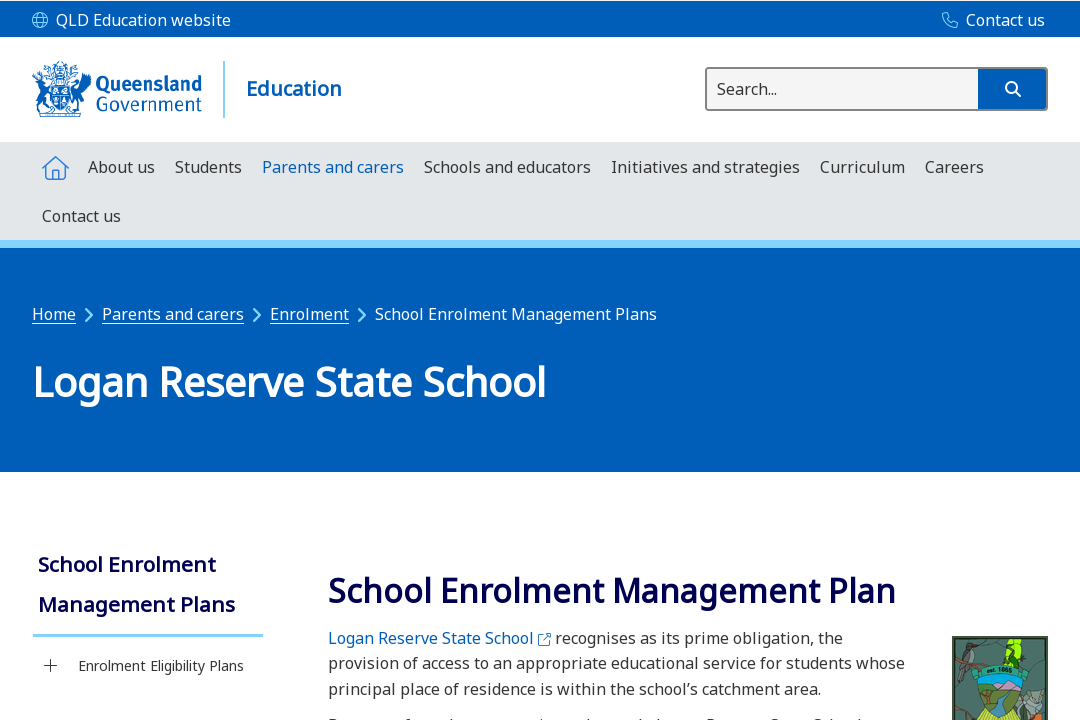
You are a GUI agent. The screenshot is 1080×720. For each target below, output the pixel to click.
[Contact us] (988, 21)
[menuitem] (55, 166)
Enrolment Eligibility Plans (161, 665)
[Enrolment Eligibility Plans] (50, 666)
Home (54, 314)
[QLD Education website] (131, 21)
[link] (148, 586)
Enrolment (309, 314)
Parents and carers (173, 314)
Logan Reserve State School (439, 638)
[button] (1012, 89)
